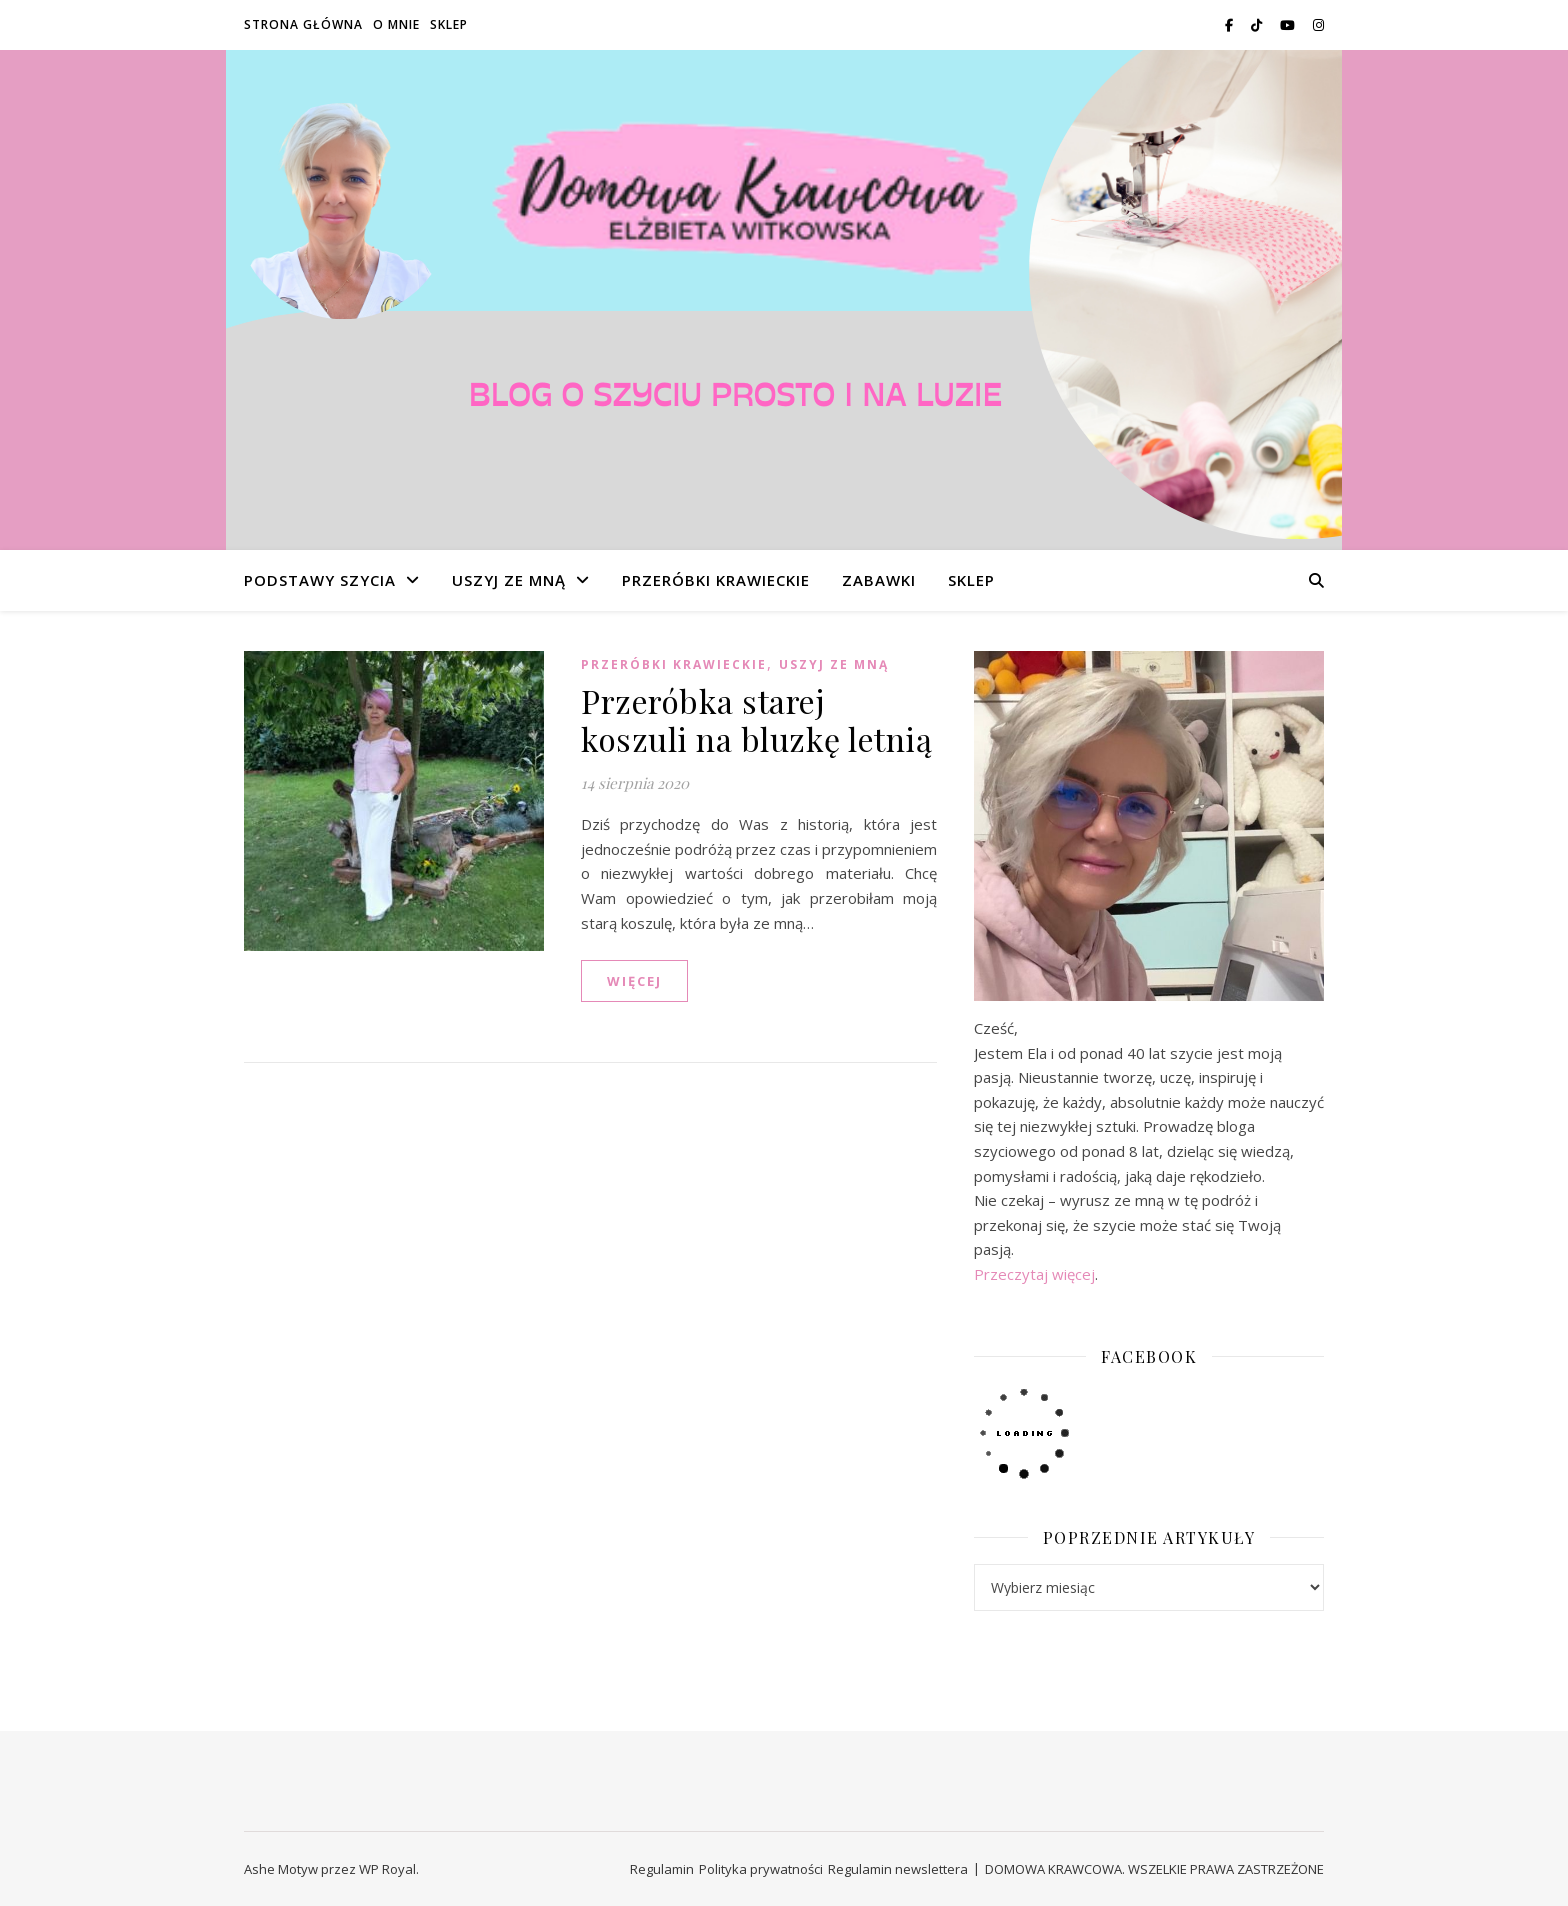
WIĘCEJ (634, 981)
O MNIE (396, 24)
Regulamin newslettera (898, 1869)
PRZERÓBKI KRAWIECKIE (716, 580)
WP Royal (387, 1869)
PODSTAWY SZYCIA (320, 580)
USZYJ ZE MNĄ (509, 580)
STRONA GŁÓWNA (303, 24)
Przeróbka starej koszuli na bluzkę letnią (756, 719)
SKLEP (449, 24)
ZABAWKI (879, 580)
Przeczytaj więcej (1034, 1274)
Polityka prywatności (761, 1869)
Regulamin (662, 1869)
